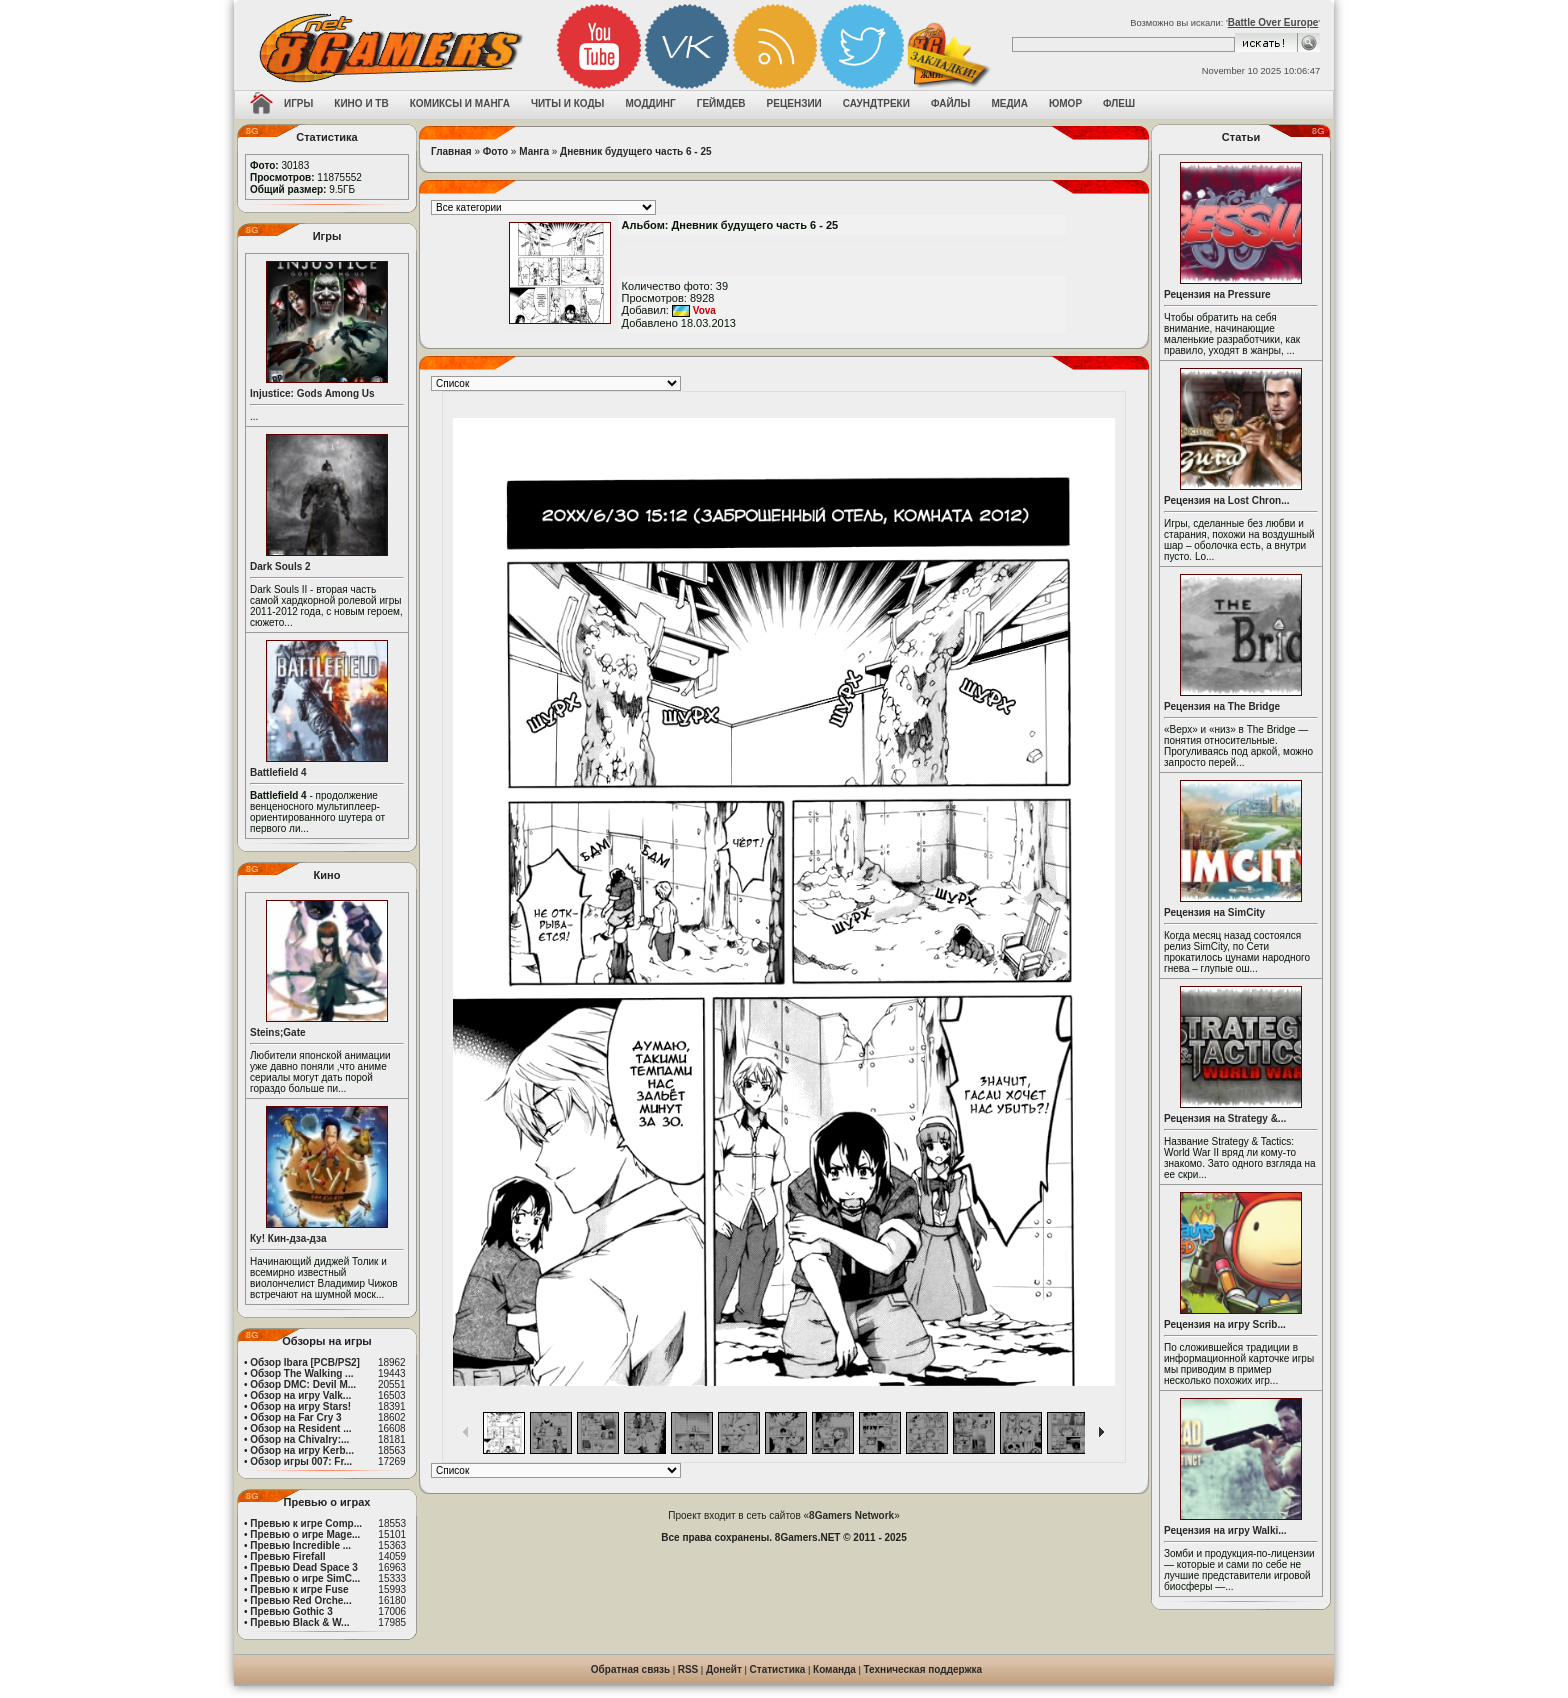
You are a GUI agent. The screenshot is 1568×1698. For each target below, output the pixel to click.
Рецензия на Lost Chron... (1227, 500)
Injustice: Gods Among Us (312, 393)
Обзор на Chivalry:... (299, 1439)
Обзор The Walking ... (301, 1373)
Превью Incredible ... (300, 1545)
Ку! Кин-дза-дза (288, 1238)
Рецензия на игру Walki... (1225, 1530)
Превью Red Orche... (300, 1600)
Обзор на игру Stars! (300, 1406)
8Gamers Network (851, 1515)
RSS (688, 1669)
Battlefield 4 (278, 772)
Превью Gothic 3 (291, 1611)
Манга (534, 151)
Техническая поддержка (923, 1669)
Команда (834, 1669)
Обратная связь (630, 1669)
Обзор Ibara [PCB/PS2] (305, 1362)
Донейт (724, 1669)
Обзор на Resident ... (300, 1428)
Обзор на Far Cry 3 (295, 1417)
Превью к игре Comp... (306, 1523)
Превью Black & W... (299, 1622)
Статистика (778, 1669)
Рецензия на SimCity (1214, 912)
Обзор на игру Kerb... (302, 1450)
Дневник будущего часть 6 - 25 (635, 151)
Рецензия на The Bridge (1222, 706)
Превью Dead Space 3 (304, 1567)
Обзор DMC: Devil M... (303, 1384)
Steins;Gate (278, 1032)
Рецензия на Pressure (1217, 294)
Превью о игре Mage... (305, 1534)
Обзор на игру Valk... (300, 1395)
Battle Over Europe (1273, 22)
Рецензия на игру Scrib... (1225, 1324)
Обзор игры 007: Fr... (301, 1461)
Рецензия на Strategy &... (1225, 1118)
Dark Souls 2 (280, 566)
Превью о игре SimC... (305, 1578)
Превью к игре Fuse (299, 1589)
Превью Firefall (287, 1556)
